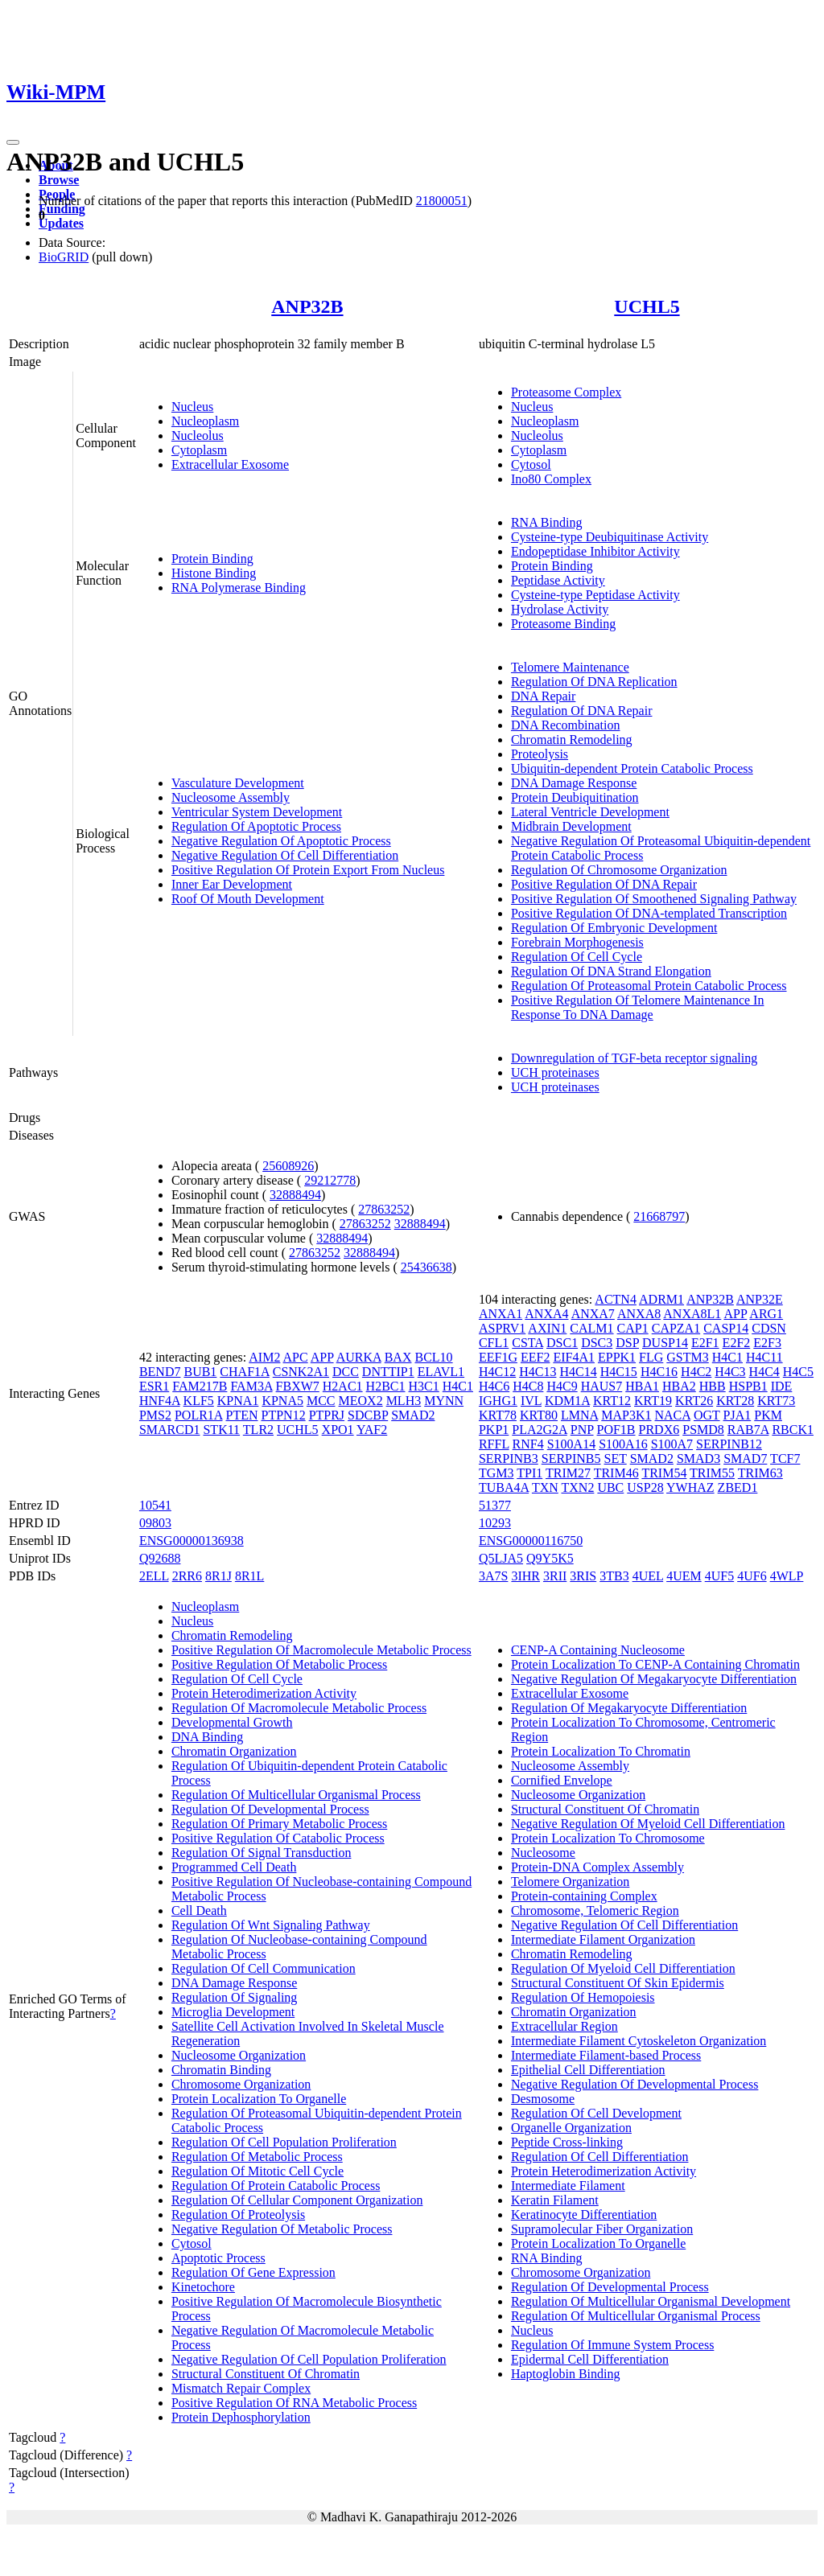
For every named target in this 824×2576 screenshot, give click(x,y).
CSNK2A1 (301, 1371)
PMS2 (155, 1415)
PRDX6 (659, 1429)
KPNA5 (282, 1400)
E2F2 (737, 1343)
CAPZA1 (676, 1328)
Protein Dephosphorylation (241, 2417)
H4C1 (458, 1386)
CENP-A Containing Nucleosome (598, 1650)
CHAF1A (244, 1371)
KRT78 (498, 1415)
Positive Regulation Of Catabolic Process (278, 1838)
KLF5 (198, 1400)
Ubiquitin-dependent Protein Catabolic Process (632, 768)
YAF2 (371, 1429)
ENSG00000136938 (191, 1540)
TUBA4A (504, 1487)
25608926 (288, 1166)
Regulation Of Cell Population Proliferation (284, 2142)
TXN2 (578, 1487)
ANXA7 (593, 1314)
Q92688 (160, 1558)
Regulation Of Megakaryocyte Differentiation (629, 1708)
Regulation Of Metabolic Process (257, 2156)
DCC (345, 1371)
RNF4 (528, 1444)
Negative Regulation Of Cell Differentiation (284, 855)
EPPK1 (617, 1357)
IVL (531, 1400)
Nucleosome (543, 1852)
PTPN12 (284, 1415)
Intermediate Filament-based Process (606, 2055)
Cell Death (199, 1910)
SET (615, 1458)
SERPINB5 (571, 1458)
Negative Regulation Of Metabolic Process (282, 2229)
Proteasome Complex (566, 392)
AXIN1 (547, 1328)
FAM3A (251, 1386)
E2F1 (705, 1343)
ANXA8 (639, 1314)
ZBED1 (738, 1487)
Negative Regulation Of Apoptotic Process (281, 841)
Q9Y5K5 (550, 1558)
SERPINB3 (508, 1458)
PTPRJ (326, 1415)
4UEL (648, 1576)
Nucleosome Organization (238, 2055)
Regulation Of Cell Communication (263, 1968)
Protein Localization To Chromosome (608, 1838)
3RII (554, 1576)
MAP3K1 (626, 1415)
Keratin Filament (555, 2200)
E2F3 (767, 1343)
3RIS (583, 1576)
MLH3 (404, 1400)
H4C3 (730, 1371)
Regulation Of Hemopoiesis (583, 1997)
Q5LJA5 (501, 1558)
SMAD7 (745, 1458)
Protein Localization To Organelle (258, 2099)
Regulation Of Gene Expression (253, 2272)
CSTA (527, 1343)
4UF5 (719, 1576)
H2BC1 (386, 1386)
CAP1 (633, 1328)
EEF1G (498, 1357)
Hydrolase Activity (559, 609)
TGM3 (496, 1473)
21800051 (442, 200)
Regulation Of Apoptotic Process (256, 826)
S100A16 (623, 1444)
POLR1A (199, 1415)
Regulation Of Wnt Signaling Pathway (270, 1925)
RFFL (494, 1444)
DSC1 (562, 1343)
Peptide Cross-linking (567, 2142)
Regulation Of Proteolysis (238, 2214)
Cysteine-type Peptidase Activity (595, 595)
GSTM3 (687, 1357)
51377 (495, 1505)
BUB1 (199, 1371)
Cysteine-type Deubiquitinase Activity (609, 537)
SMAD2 (413, 1415)
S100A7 (672, 1444)
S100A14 (571, 1444)
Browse (59, 180)
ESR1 (154, 1386)
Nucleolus (197, 435)
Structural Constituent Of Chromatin (265, 2374)
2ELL (154, 1576)
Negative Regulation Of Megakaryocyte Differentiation (654, 1679)
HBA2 (679, 1386)
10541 (155, 1505)
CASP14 (725, 1328)
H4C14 (577, 1371)
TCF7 (785, 1458)
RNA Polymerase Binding (238, 587)
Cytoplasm (199, 450)
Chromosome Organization (241, 2084)
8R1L (249, 1576)
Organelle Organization (571, 2127)
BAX (398, 1357)
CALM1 (591, 1328)
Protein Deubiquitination (575, 797)
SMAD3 (698, 1458)
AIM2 (264, 1357)
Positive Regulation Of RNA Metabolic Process (294, 2403)
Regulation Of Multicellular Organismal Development (650, 2301)
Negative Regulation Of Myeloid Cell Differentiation (648, 1823)
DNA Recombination (565, 725)
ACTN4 (616, 1299)
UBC (610, 1487)
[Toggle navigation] (12, 142)
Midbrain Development (571, 826)
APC (295, 1357)
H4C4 (764, 1371)
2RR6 (187, 1576)
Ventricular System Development (256, 812)
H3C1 (424, 1386)
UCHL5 (646, 306)
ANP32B (307, 306)
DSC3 (596, 1343)
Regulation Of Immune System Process (612, 2345)
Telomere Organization (570, 1881)
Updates (61, 223)
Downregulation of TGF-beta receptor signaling (634, 1058)
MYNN (444, 1400)
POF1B (616, 1429)
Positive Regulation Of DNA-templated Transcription (649, 913)
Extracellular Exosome (230, 464)
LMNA (579, 1415)
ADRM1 (661, 1299)
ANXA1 (500, 1314)
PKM (768, 1415)
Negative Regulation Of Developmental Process (634, 2084)
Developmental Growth (232, 1722)
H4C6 (494, 1386)
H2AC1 (343, 1386)
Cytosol (531, 464)
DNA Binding (207, 1737)
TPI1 (529, 1473)
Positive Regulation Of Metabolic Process (279, 1664)
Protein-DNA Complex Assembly (597, 1867)
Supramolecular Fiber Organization (602, 2229)
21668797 (659, 1216)
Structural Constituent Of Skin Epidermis (617, 1983)
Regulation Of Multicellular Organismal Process (296, 1795)
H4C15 (618, 1371)
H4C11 (764, 1357)
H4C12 (497, 1371)
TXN (545, 1487)
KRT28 (735, 1400)
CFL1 (494, 1343)
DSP (627, 1343)
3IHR (525, 1576)
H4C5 (798, 1371)
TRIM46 (616, 1473)
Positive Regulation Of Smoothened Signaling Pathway (654, 899)
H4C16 (659, 1371)
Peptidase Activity (558, 580)
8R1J (218, 1576)
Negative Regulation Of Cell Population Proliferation (309, 2359)
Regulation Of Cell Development (596, 2113)
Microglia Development (233, 2012)
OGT (707, 1415)
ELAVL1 (441, 1371)
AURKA (358, 1357)
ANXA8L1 (692, 1314)
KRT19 (653, 1400)
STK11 (221, 1429)
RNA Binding (546, 522)
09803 (155, 1523)
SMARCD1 (169, 1429)
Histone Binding (213, 573)
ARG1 (766, 1314)
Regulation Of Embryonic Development (614, 928)
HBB (712, 1386)
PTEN (242, 1415)
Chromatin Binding (221, 2070)
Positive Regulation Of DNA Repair (604, 884)
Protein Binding (212, 558)
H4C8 (528, 1386)
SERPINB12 (729, 1444)
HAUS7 (602, 1386)
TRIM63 (760, 1473)
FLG (651, 1357)
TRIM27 (568, 1473)
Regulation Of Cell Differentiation (600, 2156)
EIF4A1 (574, 1357)
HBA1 (642, 1386)
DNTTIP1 (388, 1371)
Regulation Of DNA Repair (582, 710)
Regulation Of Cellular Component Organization (297, 2200)
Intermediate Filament (568, 2185)
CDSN (769, 1328)
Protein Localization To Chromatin (600, 1751)
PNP (582, 1429)
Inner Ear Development (231, 884)
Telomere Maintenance (570, 667)
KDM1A (567, 1400)
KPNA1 (238, 1400)
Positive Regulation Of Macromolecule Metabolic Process (321, 1650)
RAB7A (748, 1429)
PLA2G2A (539, 1429)
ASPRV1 (502, 1328)
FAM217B (199, 1386)
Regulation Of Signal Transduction (261, 1852)
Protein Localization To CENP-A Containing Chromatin (655, 1664)
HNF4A (159, 1400)
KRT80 (539, 1415)
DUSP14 (665, 1343)
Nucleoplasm (205, 421)
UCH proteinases (555, 1072)
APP (322, 1357)
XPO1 (338, 1429)
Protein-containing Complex (584, 1896)
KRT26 (694, 1400)
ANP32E (759, 1299)
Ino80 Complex (551, 479)
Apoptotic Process (218, 2258)
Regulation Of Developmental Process (270, 1809)
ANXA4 (546, 1314)
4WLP (787, 1576)
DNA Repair (543, 696)
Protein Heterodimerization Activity (263, 1693)
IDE (782, 1386)
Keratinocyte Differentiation (584, 2214)
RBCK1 (793, 1429)
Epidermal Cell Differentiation (590, 2359)
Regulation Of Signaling (234, 1997)
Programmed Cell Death (234, 1867)
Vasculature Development (237, 783)
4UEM (684, 1576)
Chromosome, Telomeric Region (595, 1910)
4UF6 (751, 1576)
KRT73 (776, 1400)
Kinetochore (203, 2287)
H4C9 (561, 1386)
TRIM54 (663, 1473)
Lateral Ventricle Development (590, 812)
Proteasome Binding (563, 624)
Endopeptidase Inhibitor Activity (595, 551)
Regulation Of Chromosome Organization (619, 870)
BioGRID (64, 257)
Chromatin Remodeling (571, 739)
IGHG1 (498, 1400)
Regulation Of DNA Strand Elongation (611, 971)
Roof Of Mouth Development (247, 899)
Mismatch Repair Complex (241, 2388)
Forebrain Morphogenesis (577, 942)
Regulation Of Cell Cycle (576, 956)
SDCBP (368, 1415)
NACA (672, 1415)
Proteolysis (539, 754)
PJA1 (737, 1415)
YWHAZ (690, 1487)
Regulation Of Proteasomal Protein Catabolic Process (649, 985)
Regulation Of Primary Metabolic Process (279, 1823)
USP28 (645, 1487)
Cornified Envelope (561, 1780)
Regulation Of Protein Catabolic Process (276, 2185)
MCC (321, 1400)
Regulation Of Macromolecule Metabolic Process (298, 1708)
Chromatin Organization (234, 1751)
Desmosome (543, 2099)
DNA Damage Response (574, 783)
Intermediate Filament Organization (603, 1939)
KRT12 (612, 1400)
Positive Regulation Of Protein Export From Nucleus (308, 870)
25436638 (426, 1267)
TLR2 (258, 1429)
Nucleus (192, 406)
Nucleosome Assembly (230, 797)
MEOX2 (361, 1400)
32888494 (295, 1195)
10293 (495, 1523)
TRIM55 (712, 1473)
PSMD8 (703, 1429)
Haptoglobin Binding (565, 2374)
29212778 (330, 1180)
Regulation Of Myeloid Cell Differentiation (623, 1968)
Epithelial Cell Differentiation (588, 2070)
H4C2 (696, 1371)
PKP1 (494, 1429)
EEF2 (535, 1357)
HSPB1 (748, 1386)
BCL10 (433, 1357)
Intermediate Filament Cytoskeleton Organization (638, 2041)
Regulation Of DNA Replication (594, 681)
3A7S (493, 1576)
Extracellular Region (564, 2026)
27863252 (384, 1209)
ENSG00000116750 (531, 1540)
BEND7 (160, 1371)
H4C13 (537, 1371)
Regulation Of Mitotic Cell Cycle (257, 2171)
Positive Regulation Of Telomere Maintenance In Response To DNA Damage (637, 1007)
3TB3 (613, 1576)
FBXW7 (297, 1386)
